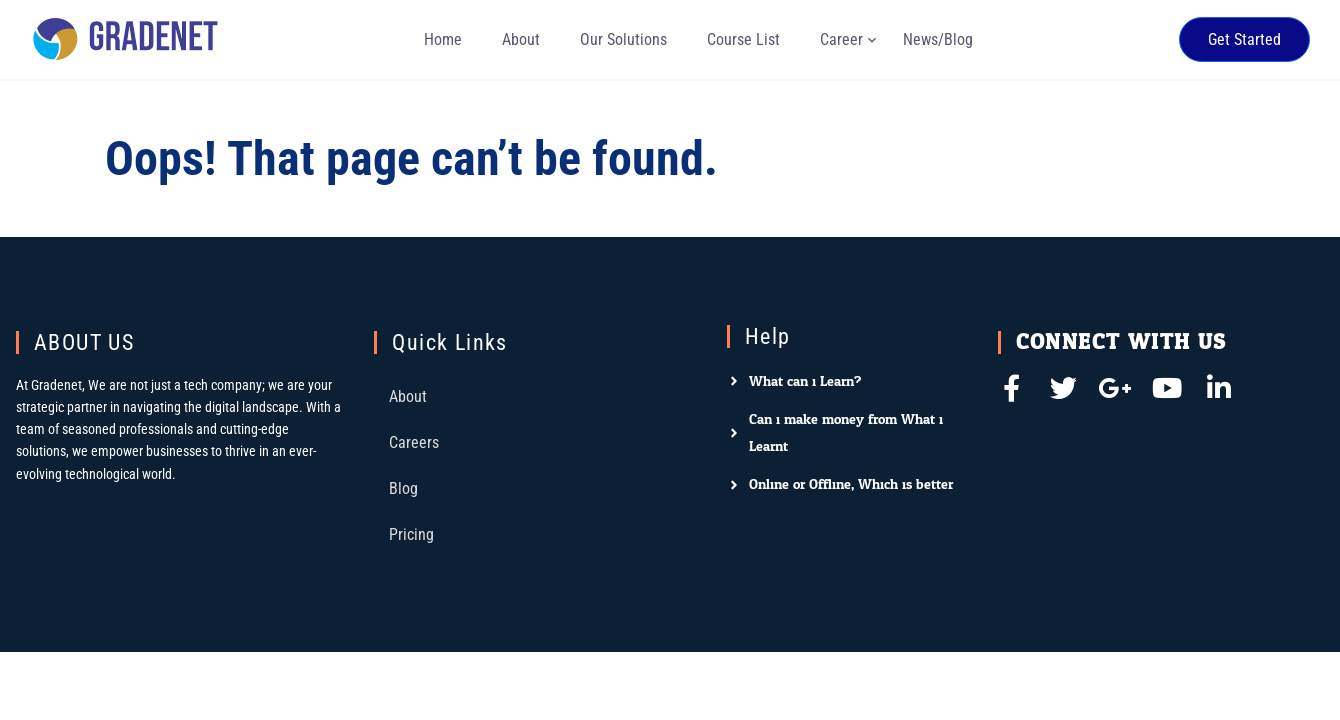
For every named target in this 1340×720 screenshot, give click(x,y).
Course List (743, 39)
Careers (414, 442)
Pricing (411, 534)
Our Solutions (623, 39)
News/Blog (938, 39)
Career (841, 39)
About (521, 39)
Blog (403, 488)
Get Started (1244, 39)
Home (443, 39)
